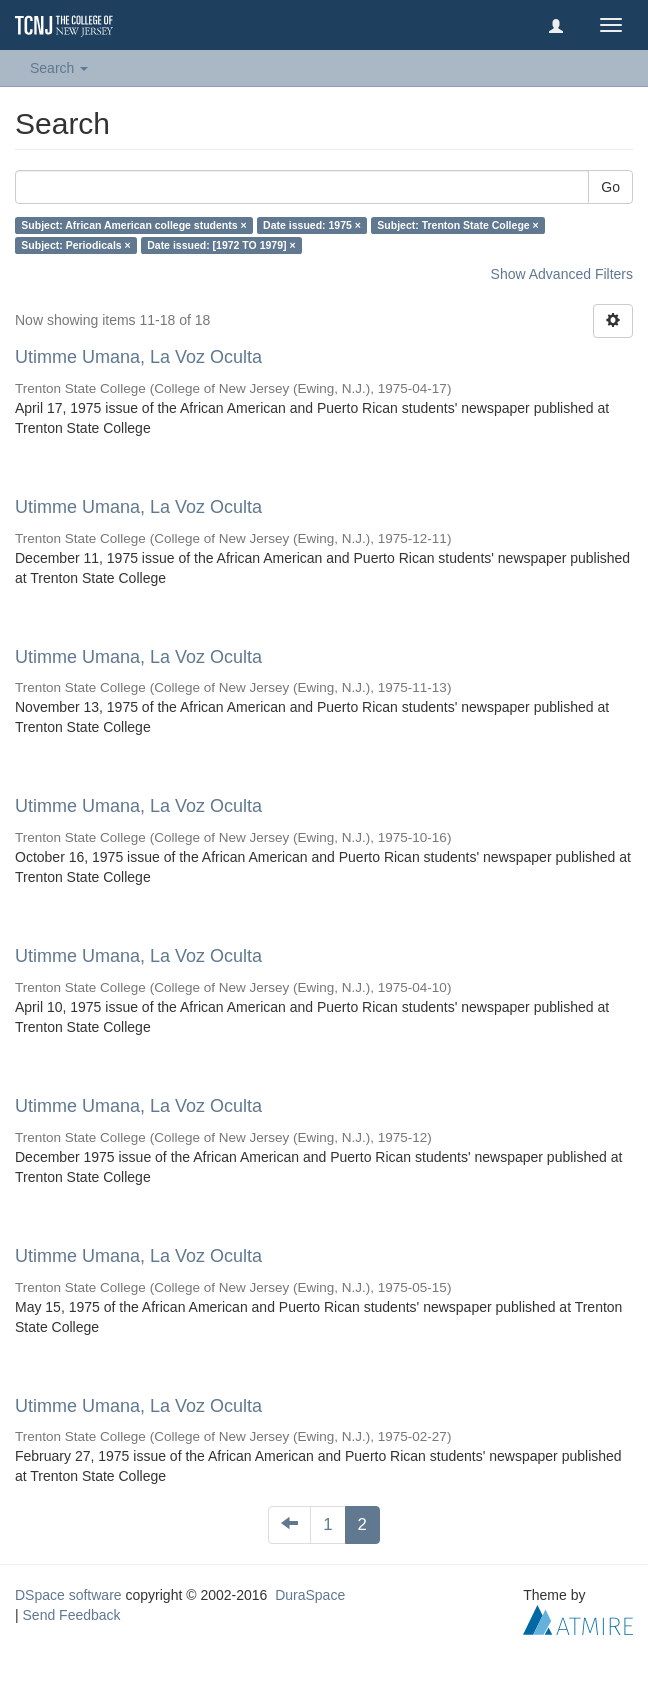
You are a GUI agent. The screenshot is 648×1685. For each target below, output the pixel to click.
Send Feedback (72, 1615)
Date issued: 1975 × (312, 225)
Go (610, 187)
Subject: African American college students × (133, 225)
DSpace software (68, 1595)
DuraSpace (310, 1595)
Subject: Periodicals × (75, 245)
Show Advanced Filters (562, 274)
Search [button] (59, 68)
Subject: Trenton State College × (457, 225)
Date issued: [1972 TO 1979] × (221, 245)
